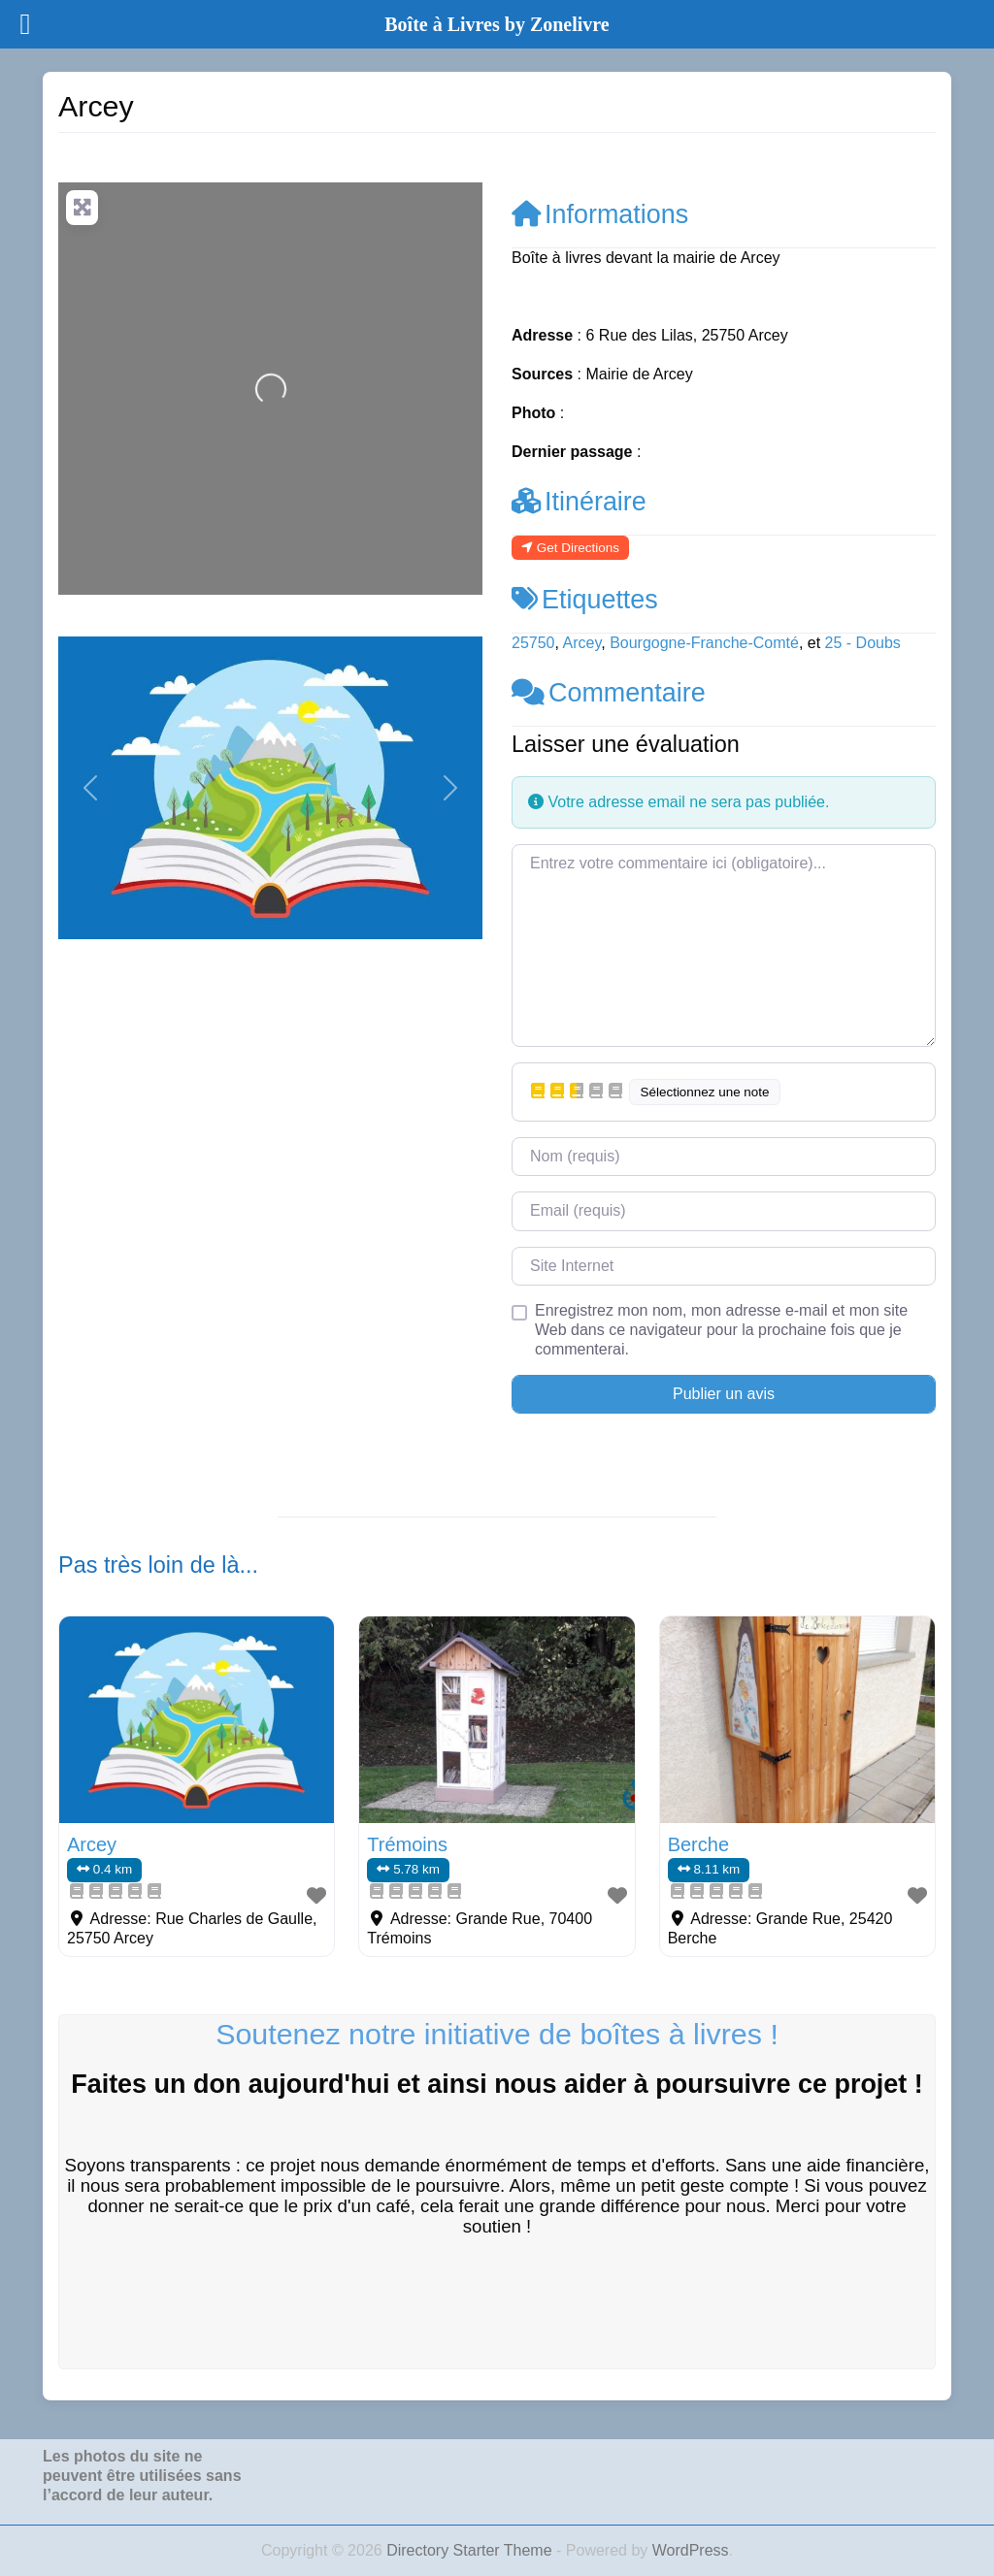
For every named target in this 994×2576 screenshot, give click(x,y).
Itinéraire (579, 501)
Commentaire (609, 692)
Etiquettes (585, 599)
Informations (600, 214)
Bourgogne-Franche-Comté (704, 643)
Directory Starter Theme (471, 2550)
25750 (533, 643)
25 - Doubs (863, 643)
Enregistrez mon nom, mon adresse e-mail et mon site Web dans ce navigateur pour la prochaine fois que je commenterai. (721, 1329)
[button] (90, 788)
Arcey (582, 643)
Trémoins (407, 1844)
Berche (698, 1844)
